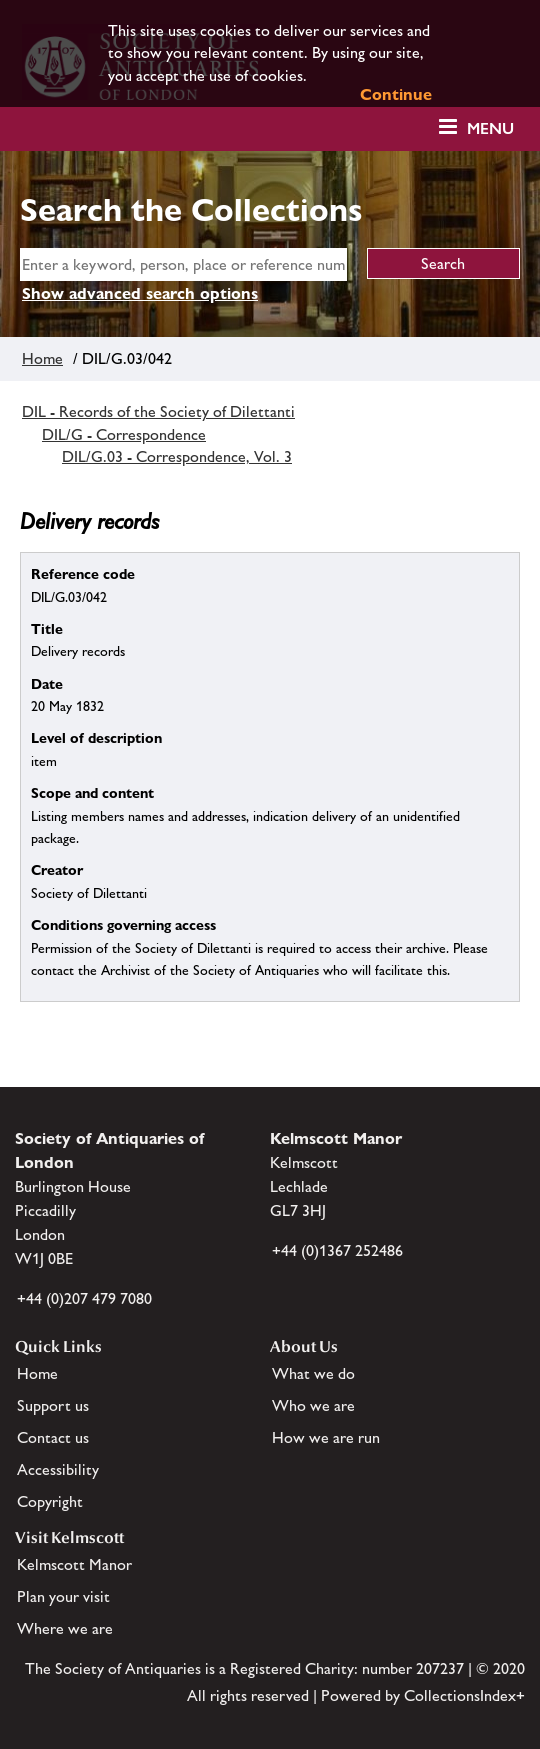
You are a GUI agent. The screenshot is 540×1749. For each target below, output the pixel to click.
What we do (313, 1373)
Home (42, 358)
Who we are (313, 1405)
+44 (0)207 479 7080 (84, 1298)
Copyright (50, 1501)
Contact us (53, 1437)
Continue (396, 94)
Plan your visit (63, 1596)
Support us (53, 1405)
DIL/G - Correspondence (124, 434)
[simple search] (183, 264)
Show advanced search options (140, 293)
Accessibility (58, 1469)
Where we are (65, 1628)
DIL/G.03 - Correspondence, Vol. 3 (177, 456)
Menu (490, 128)
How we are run (326, 1437)
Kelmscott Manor (74, 1564)
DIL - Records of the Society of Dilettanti (158, 411)
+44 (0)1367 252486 (337, 1250)
